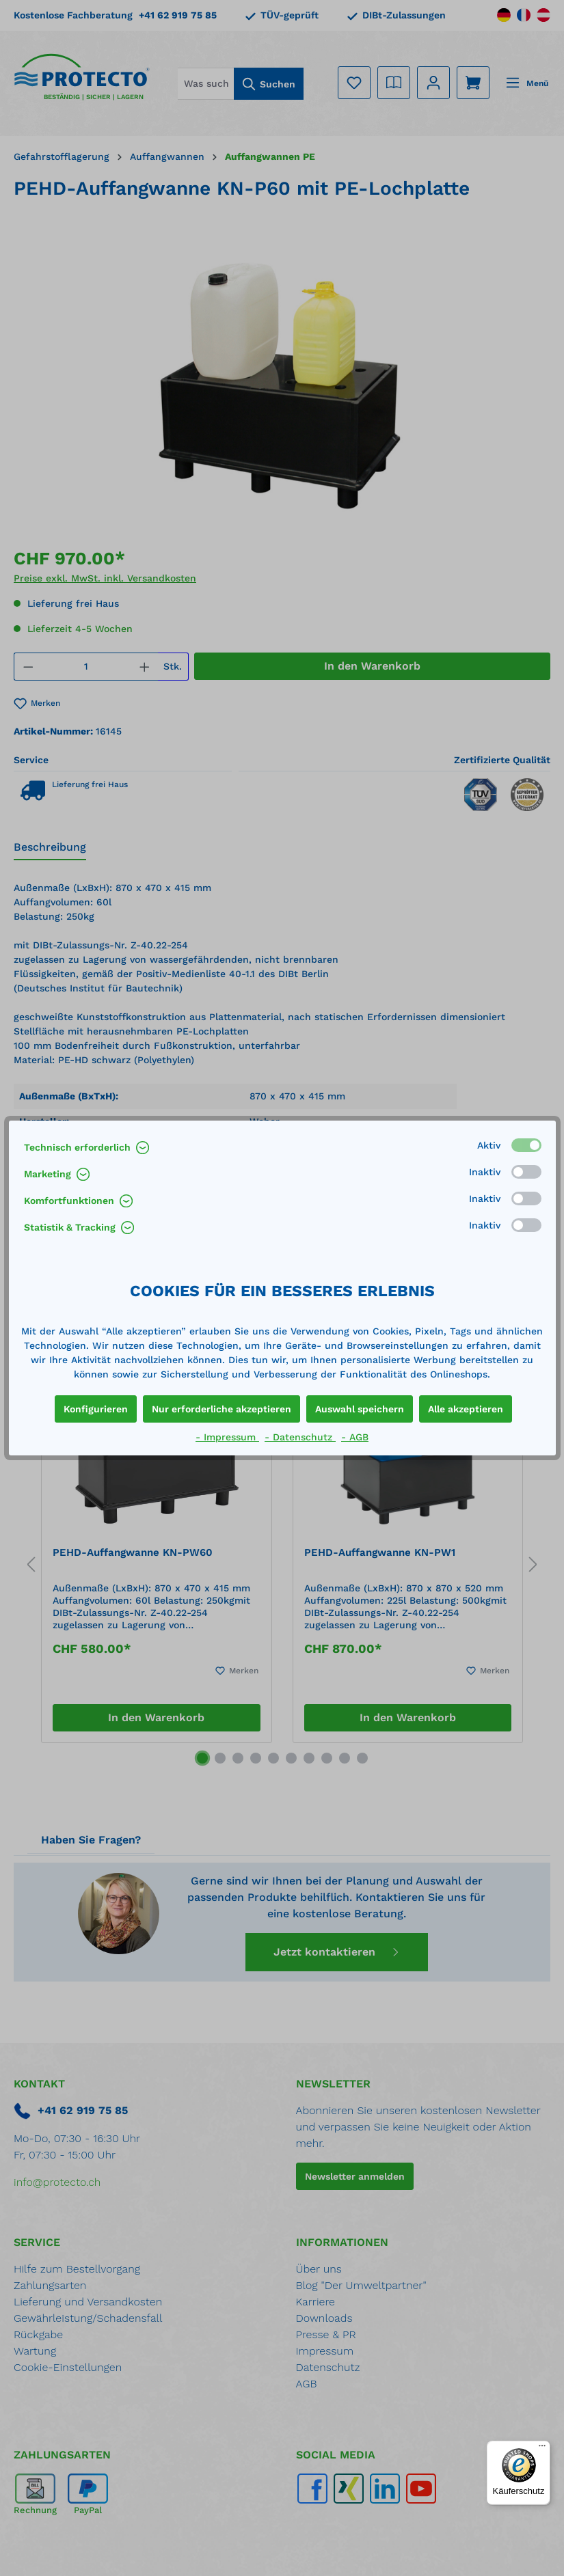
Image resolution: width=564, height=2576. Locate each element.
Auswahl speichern (359, 1408)
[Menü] (542, 2449)
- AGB (354, 1436)
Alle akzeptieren (465, 1408)
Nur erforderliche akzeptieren (221, 1408)
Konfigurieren (96, 1408)
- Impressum (227, 1436)
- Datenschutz (300, 1436)
